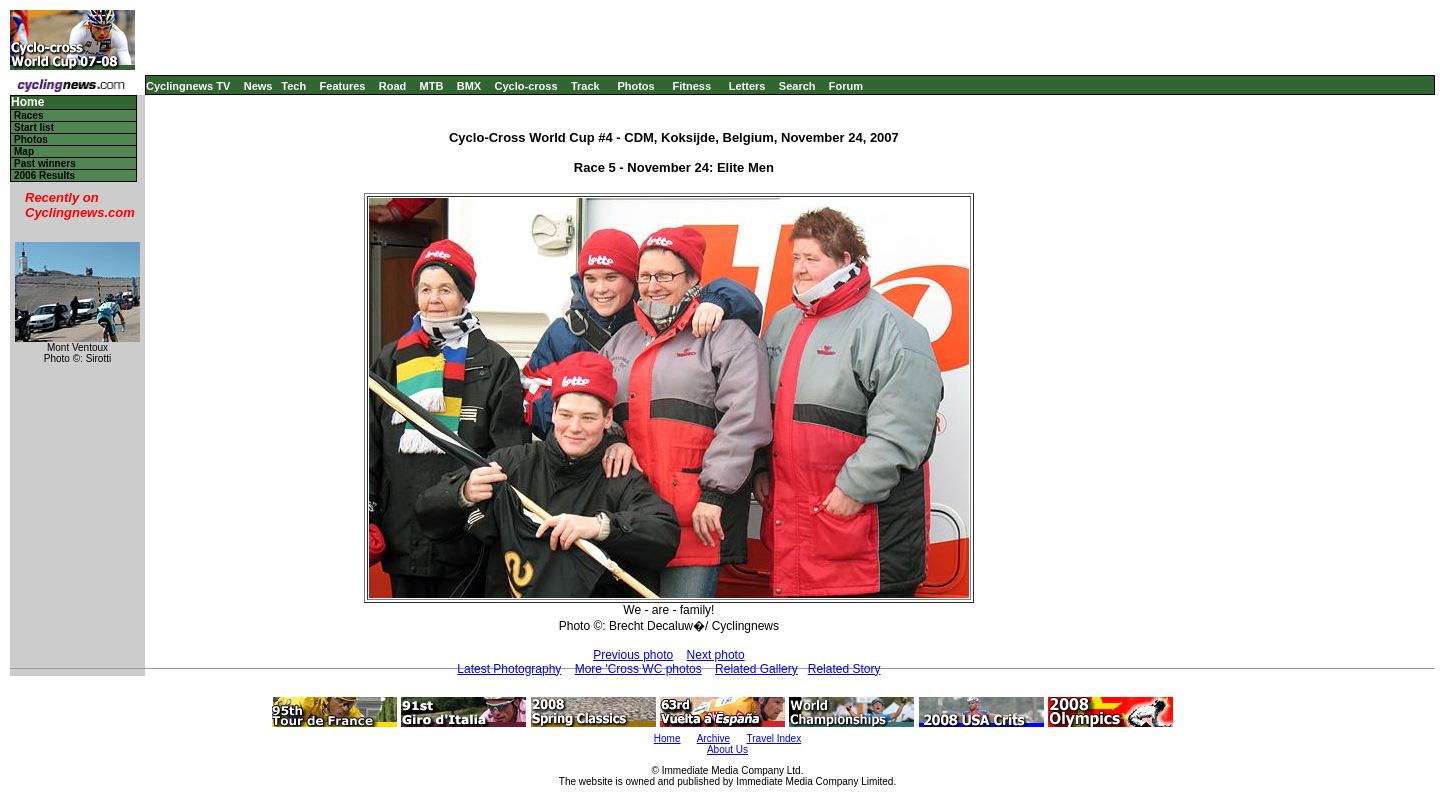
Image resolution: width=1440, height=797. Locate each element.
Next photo (716, 655)
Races (28, 115)
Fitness (691, 86)
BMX (469, 86)
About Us (727, 749)
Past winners (45, 163)
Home (27, 102)
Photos (635, 86)
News (258, 86)
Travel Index (774, 738)
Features (343, 86)
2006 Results (44, 175)
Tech (293, 86)
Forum (846, 86)
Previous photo (633, 655)
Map (24, 151)
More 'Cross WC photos (638, 669)
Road (393, 86)
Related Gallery (756, 669)
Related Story (844, 669)
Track (585, 86)
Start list (34, 127)
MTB (432, 86)
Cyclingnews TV (188, 86)
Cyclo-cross (526, 86)
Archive (713, 738)
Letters (747, 86)
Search (797, 86)
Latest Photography (509, 669)
